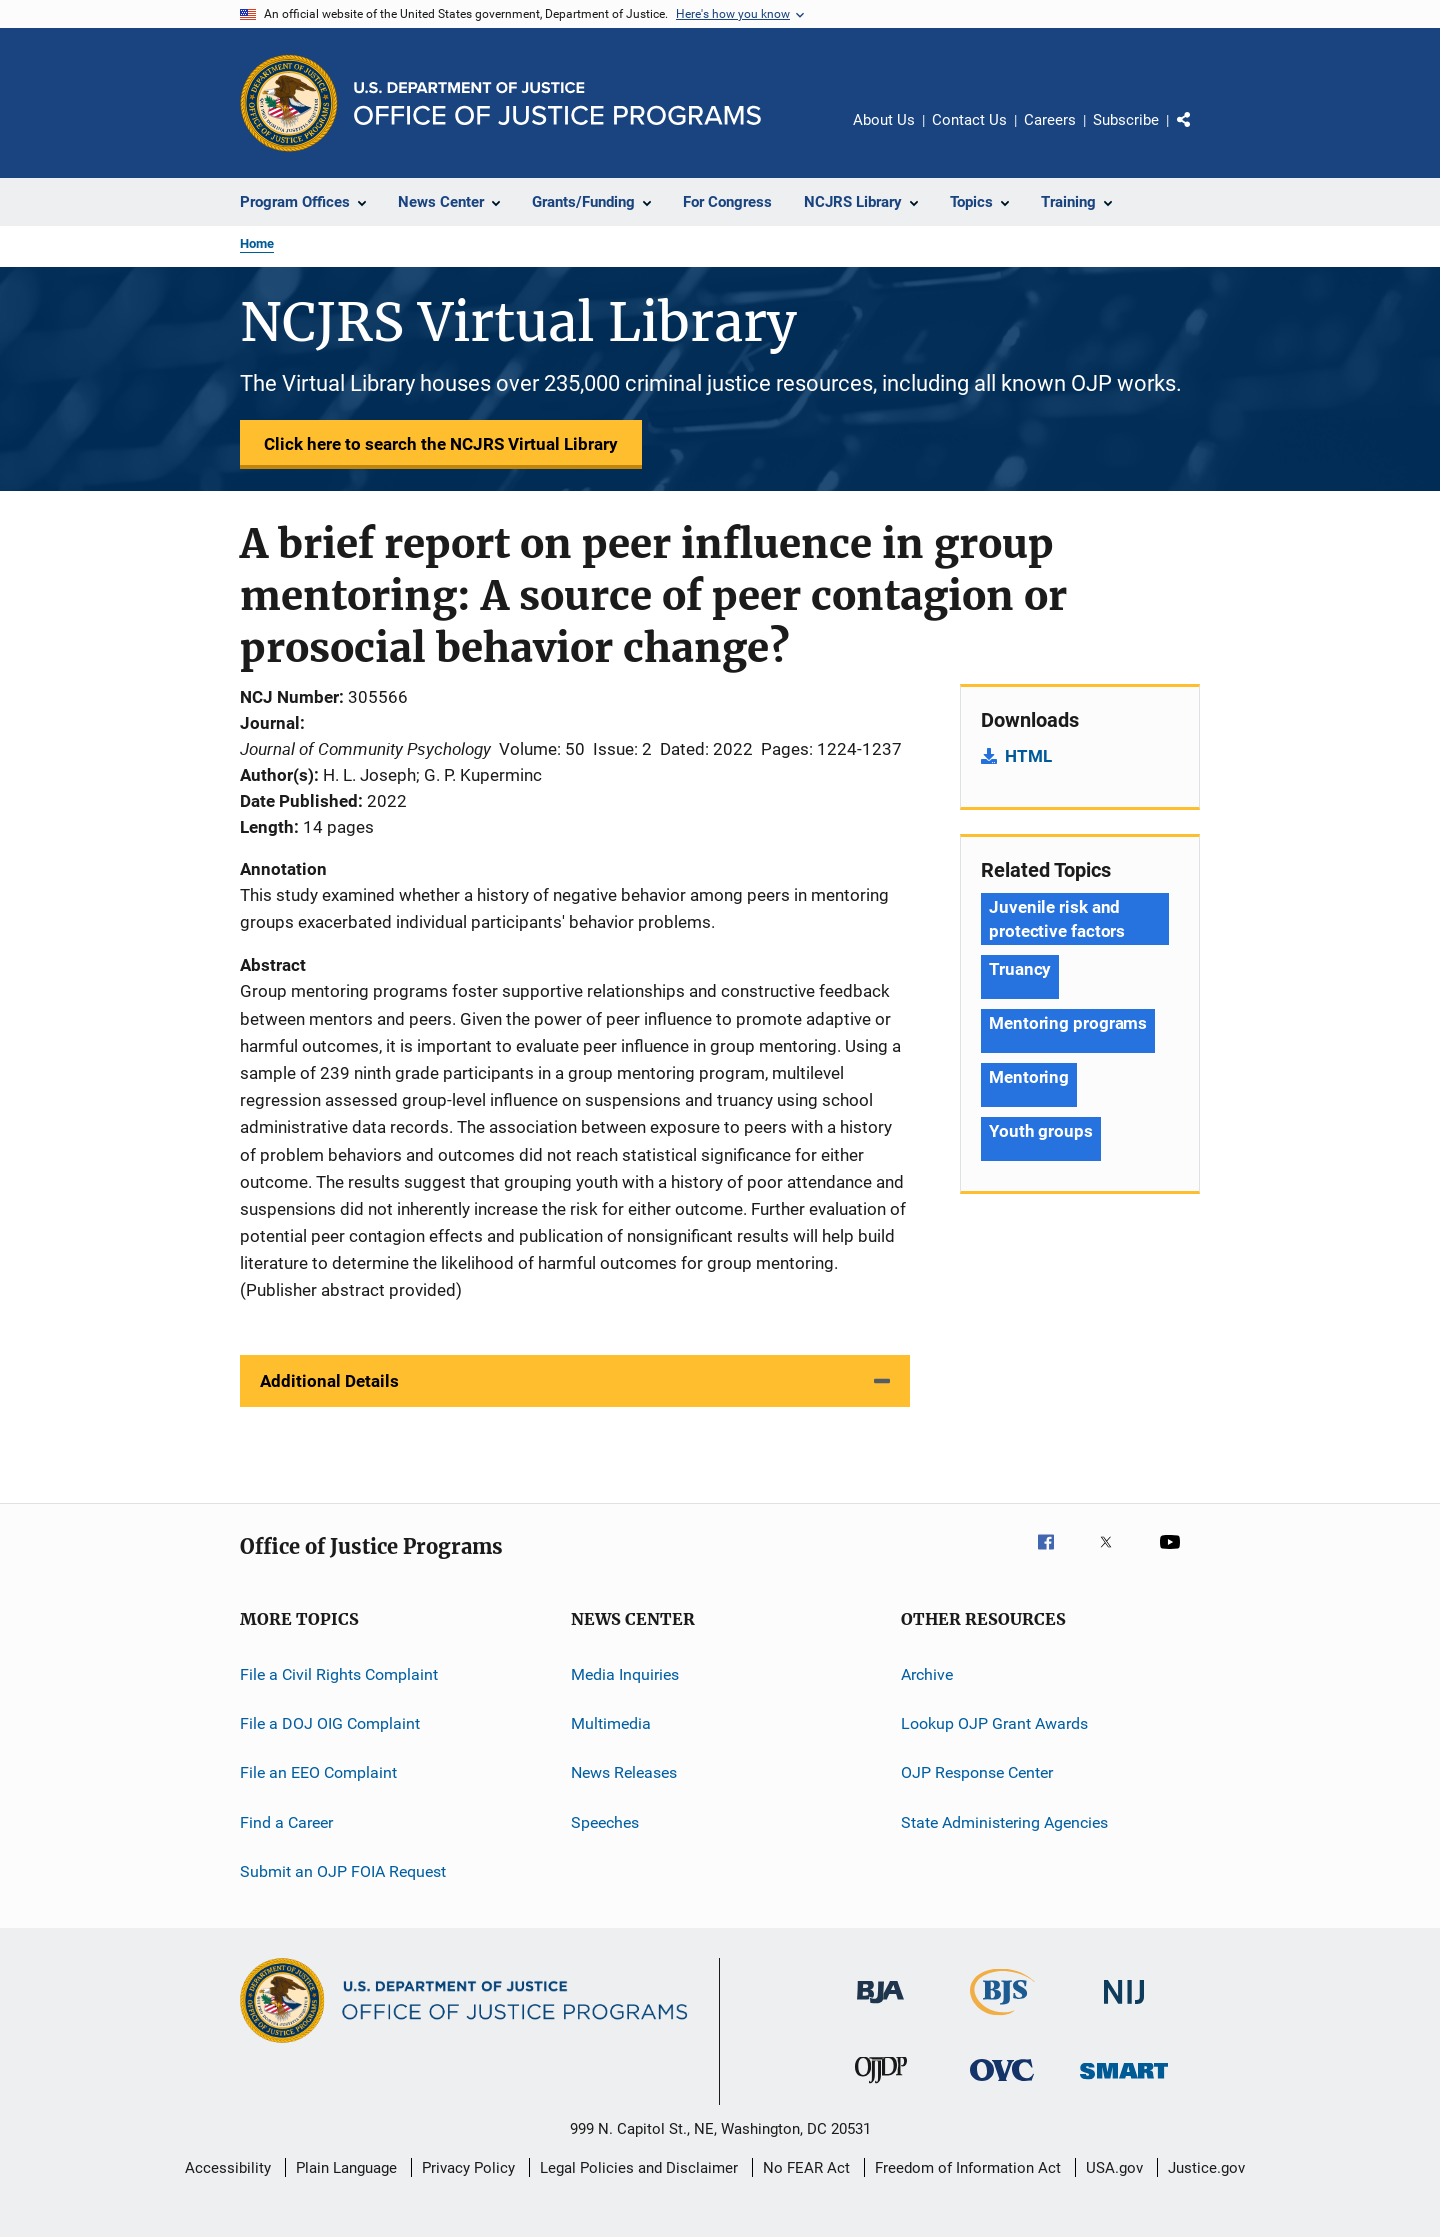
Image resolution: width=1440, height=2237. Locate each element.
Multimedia (611, 1723)
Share (1200, 134)
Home (257, 243)
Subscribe (1126, 120)
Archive (927, 1673)
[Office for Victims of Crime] (1002, 2084)
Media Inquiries (625, 1673)
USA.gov (1114, 2168)
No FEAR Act (806, 2168)
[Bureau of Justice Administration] (880, 2007)
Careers (1050, 120)
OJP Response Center (977, 1772)
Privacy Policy (468, 2168)
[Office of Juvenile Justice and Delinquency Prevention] (881, 2087)
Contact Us (969, 120)
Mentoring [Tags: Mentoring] (1029, 1077)
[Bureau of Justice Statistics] (1002, 2019)
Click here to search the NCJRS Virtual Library (441, 444)
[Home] (557, 103)
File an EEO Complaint (318, 1772)
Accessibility (228, 2168)
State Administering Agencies (1004, 1822)
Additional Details (329, 1381)
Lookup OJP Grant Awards (994, 1723)
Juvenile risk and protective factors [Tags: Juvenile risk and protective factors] (1057, 919)
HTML (1028, 756)
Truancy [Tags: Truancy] (1020, 969)
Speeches (605, 1822)
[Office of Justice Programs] (289, 103)
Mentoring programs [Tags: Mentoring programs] (1068, 1023)
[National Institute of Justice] (1124, 2007)
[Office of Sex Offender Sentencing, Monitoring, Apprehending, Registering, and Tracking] (1124, 2082)
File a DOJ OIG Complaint (330, 1723)
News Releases (624, 1772)
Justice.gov (1206, 2168)
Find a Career (286, 1822)
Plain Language (346, 2168)
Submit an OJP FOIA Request (343, 1871)
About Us (884, 120)
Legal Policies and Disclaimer (639, 2168)
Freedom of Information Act (968, 2168)
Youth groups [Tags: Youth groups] (1041, 1131)
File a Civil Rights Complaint (339, 1673)
